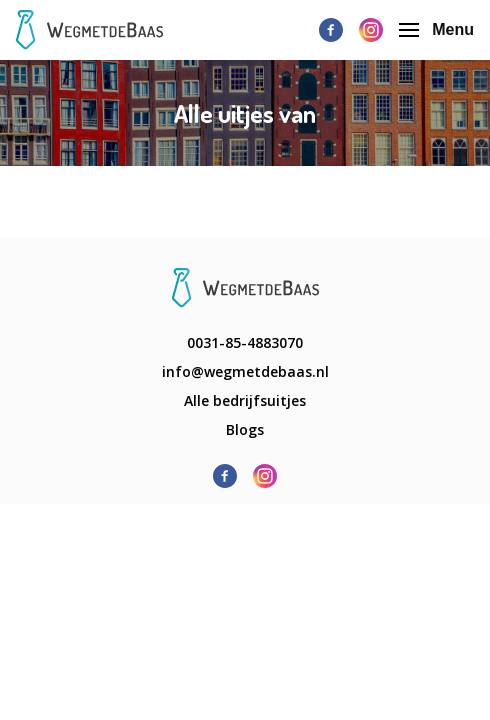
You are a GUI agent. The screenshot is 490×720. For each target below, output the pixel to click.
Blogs (245, 429)
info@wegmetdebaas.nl (245, 371)
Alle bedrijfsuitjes (245, 400)
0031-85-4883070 (245, 342)
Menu (436, 29)
